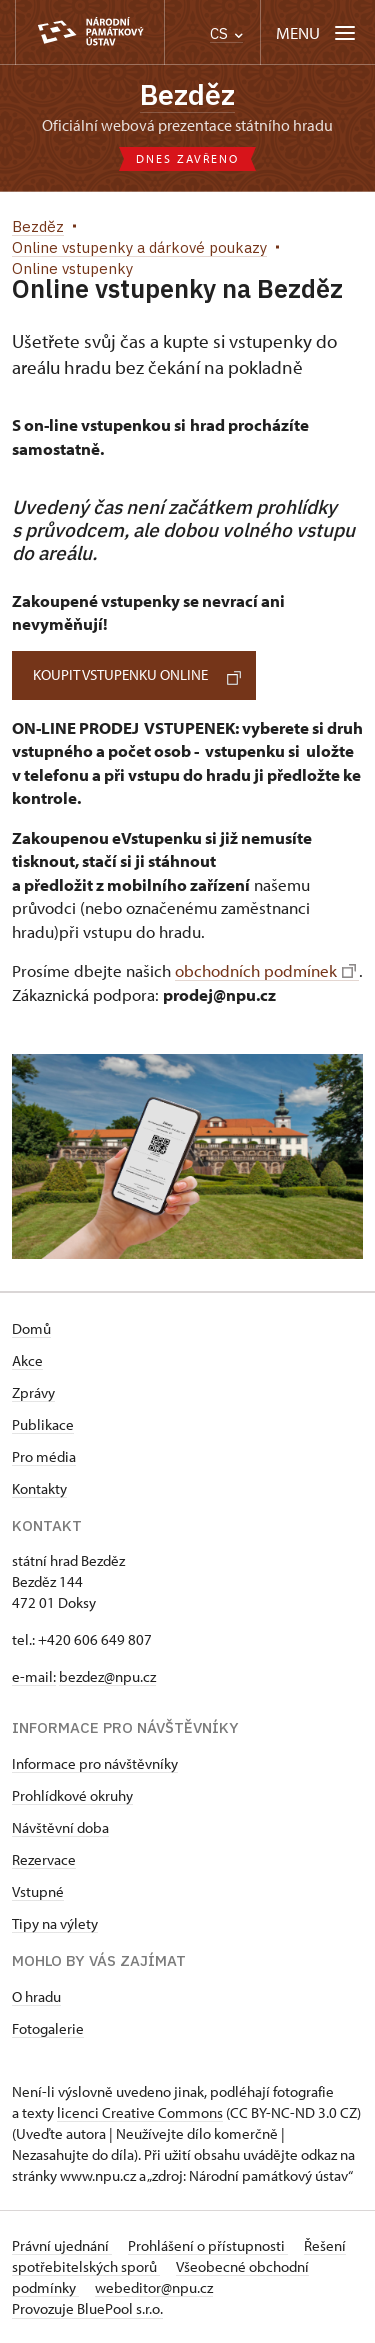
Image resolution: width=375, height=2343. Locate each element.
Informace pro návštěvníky (95, 1763)
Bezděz (187, 94)
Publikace (43, 1424)
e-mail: (34, 1676)
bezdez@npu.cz (107, 1676)
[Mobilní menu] (317, 32)
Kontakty (39, 1488)
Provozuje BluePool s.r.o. (87, 2308)
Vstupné (38, 1891)
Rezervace (44, 1859)
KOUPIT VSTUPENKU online (137, 674)
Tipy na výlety (55, 1923)
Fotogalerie (48, 2028)
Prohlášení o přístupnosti (208, 2245)
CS (226, 33)
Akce (27, 1360)
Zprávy (33, 1392)
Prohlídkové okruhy (72, 1795)
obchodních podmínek (265, 970)
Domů (31, 1328)
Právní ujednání (62, 2245)
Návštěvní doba (60, 1827)
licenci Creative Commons (140, 2112)
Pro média (44, 1456)
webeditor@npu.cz (154, 2287)
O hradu (36, 1996)
